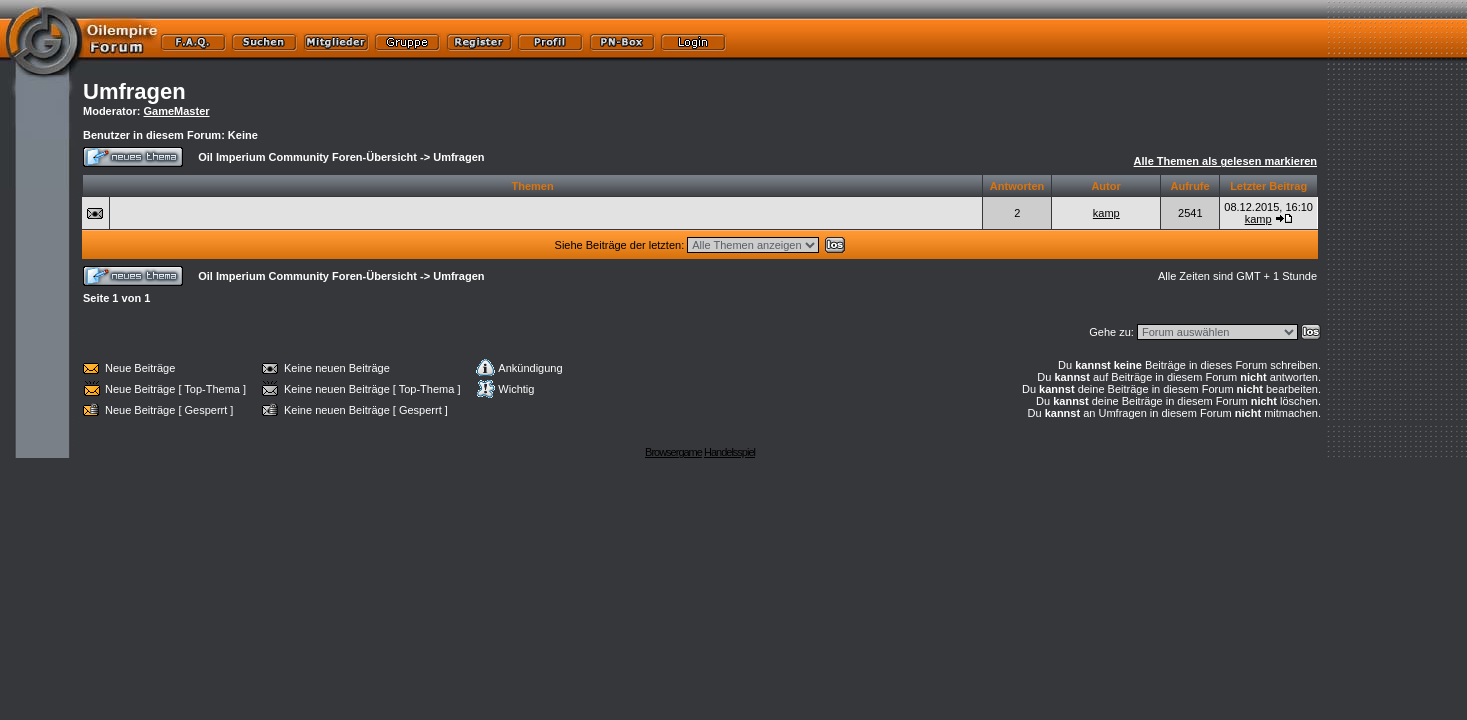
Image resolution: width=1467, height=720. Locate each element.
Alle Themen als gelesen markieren (1225, 161)
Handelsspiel (729, 452)
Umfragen (134, 91)
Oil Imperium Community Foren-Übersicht (307, 157)
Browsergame (673, 452)
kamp (1106, 213)
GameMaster (177, 111)
